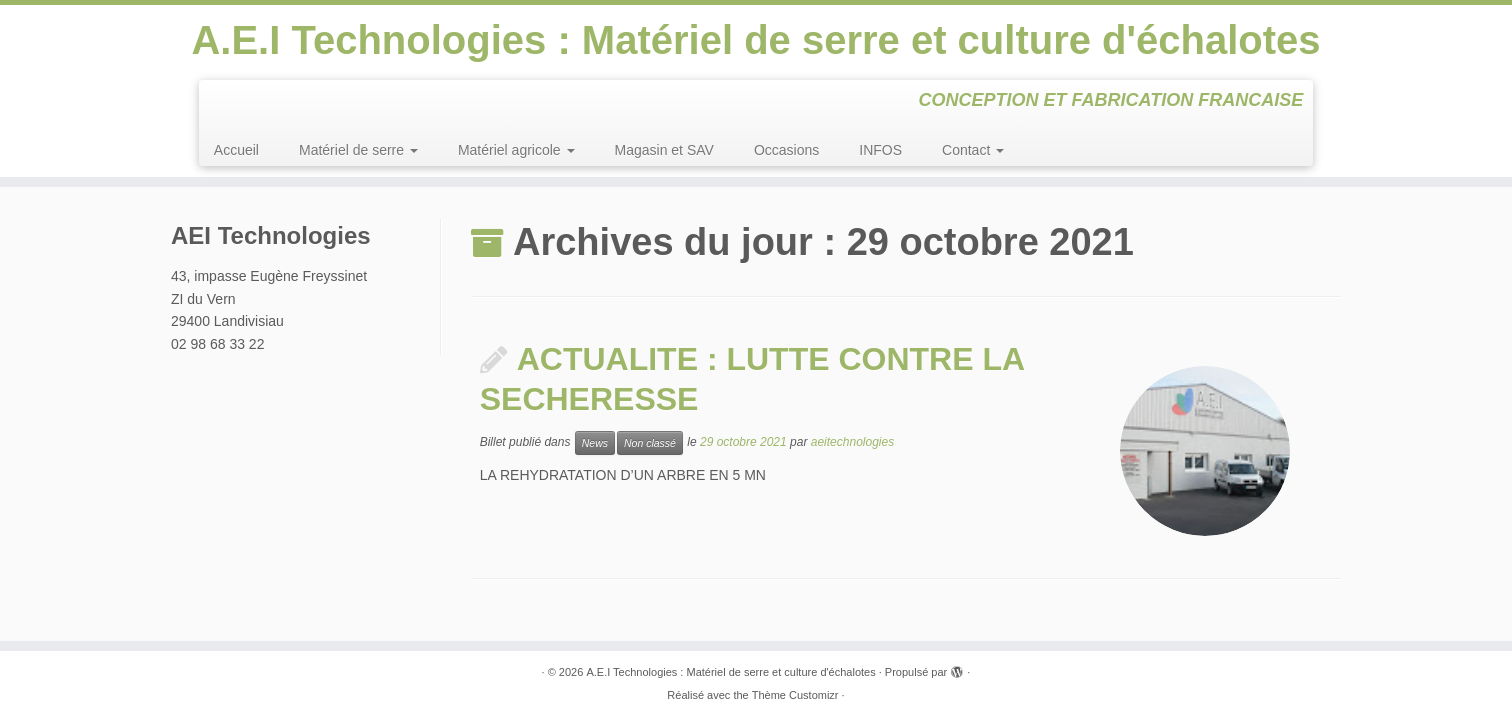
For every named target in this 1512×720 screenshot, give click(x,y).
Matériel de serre (358, 150)
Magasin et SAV (664, 150)
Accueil (236, 150)
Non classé (650, 443)
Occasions (786, 150)
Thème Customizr (795, 695)
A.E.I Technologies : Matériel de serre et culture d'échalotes (755, 40)
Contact (973, 150)
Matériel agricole (516, 150)
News (595, 443)
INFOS (880, 150)
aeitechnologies (852, 443)
